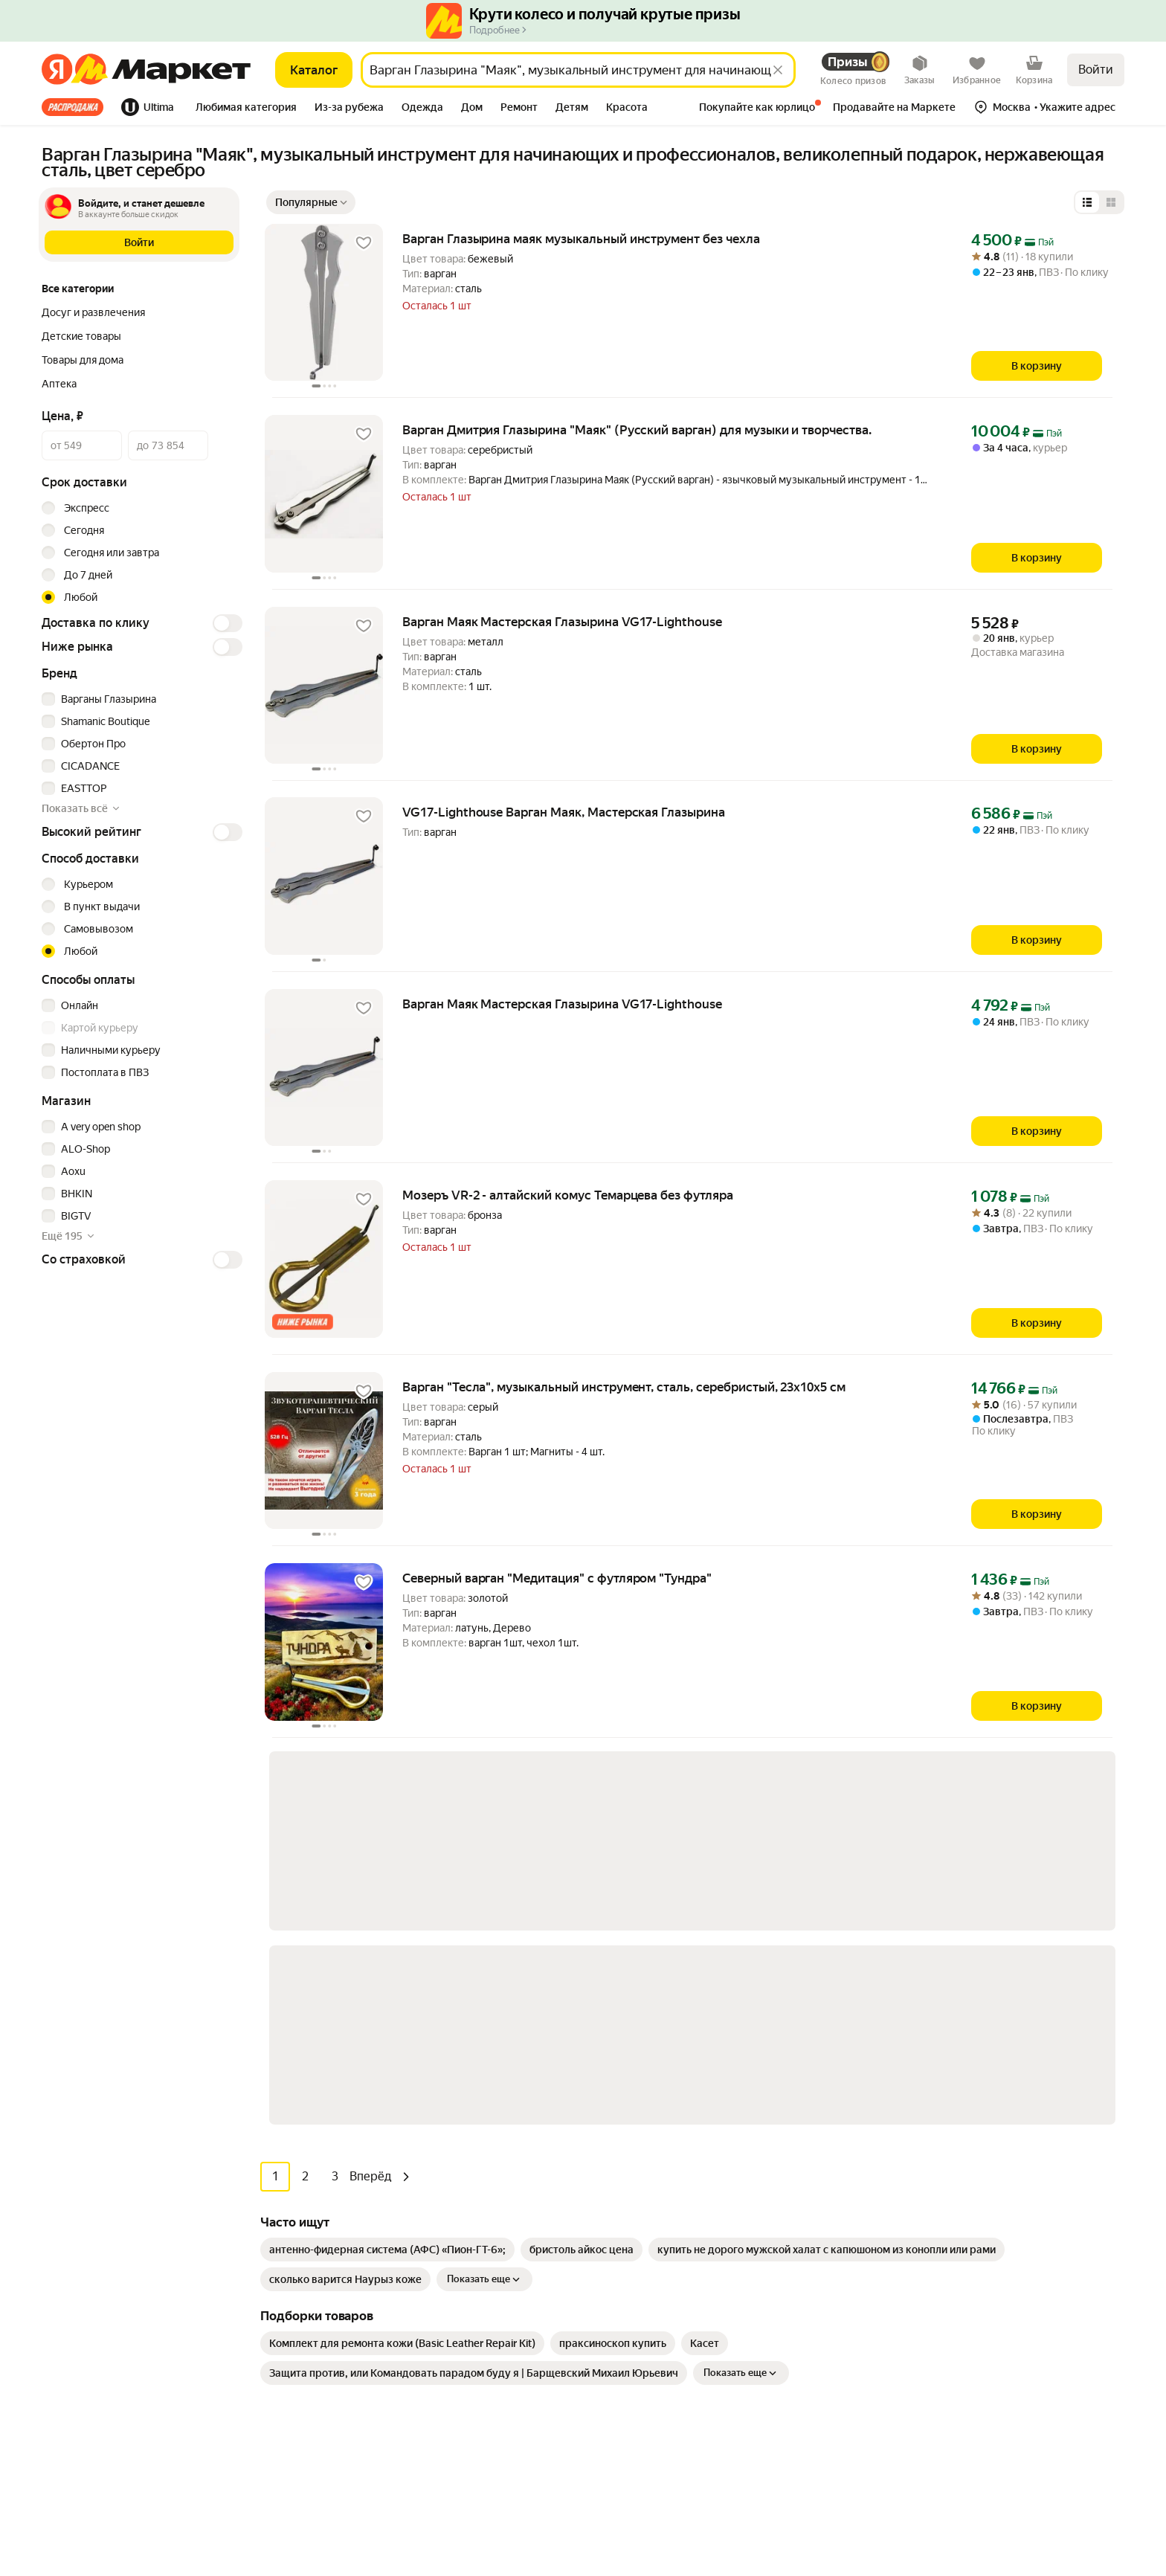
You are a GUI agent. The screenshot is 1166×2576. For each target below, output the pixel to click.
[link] (387, 1849)
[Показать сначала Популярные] (310, 202)
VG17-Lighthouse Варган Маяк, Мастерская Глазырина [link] (563, 812)
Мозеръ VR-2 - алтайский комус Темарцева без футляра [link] (567, 1195)
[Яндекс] (57, 70)
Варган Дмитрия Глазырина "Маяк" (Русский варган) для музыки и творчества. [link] (637, 429)
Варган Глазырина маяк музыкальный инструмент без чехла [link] (581, 238)
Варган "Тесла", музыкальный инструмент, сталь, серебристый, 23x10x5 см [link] (623, 1386)
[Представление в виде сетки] (1111, 202)
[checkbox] (140, 699)
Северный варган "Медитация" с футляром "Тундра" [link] (557, 1578)
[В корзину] (1036, 366)
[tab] (77, 107)
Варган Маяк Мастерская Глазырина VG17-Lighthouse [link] (562, 621)
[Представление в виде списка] (1087, 202)
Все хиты (72, 107)
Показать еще (484, 1879)
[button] (246, 108)
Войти (1095, 69)
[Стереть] (778, 70)
